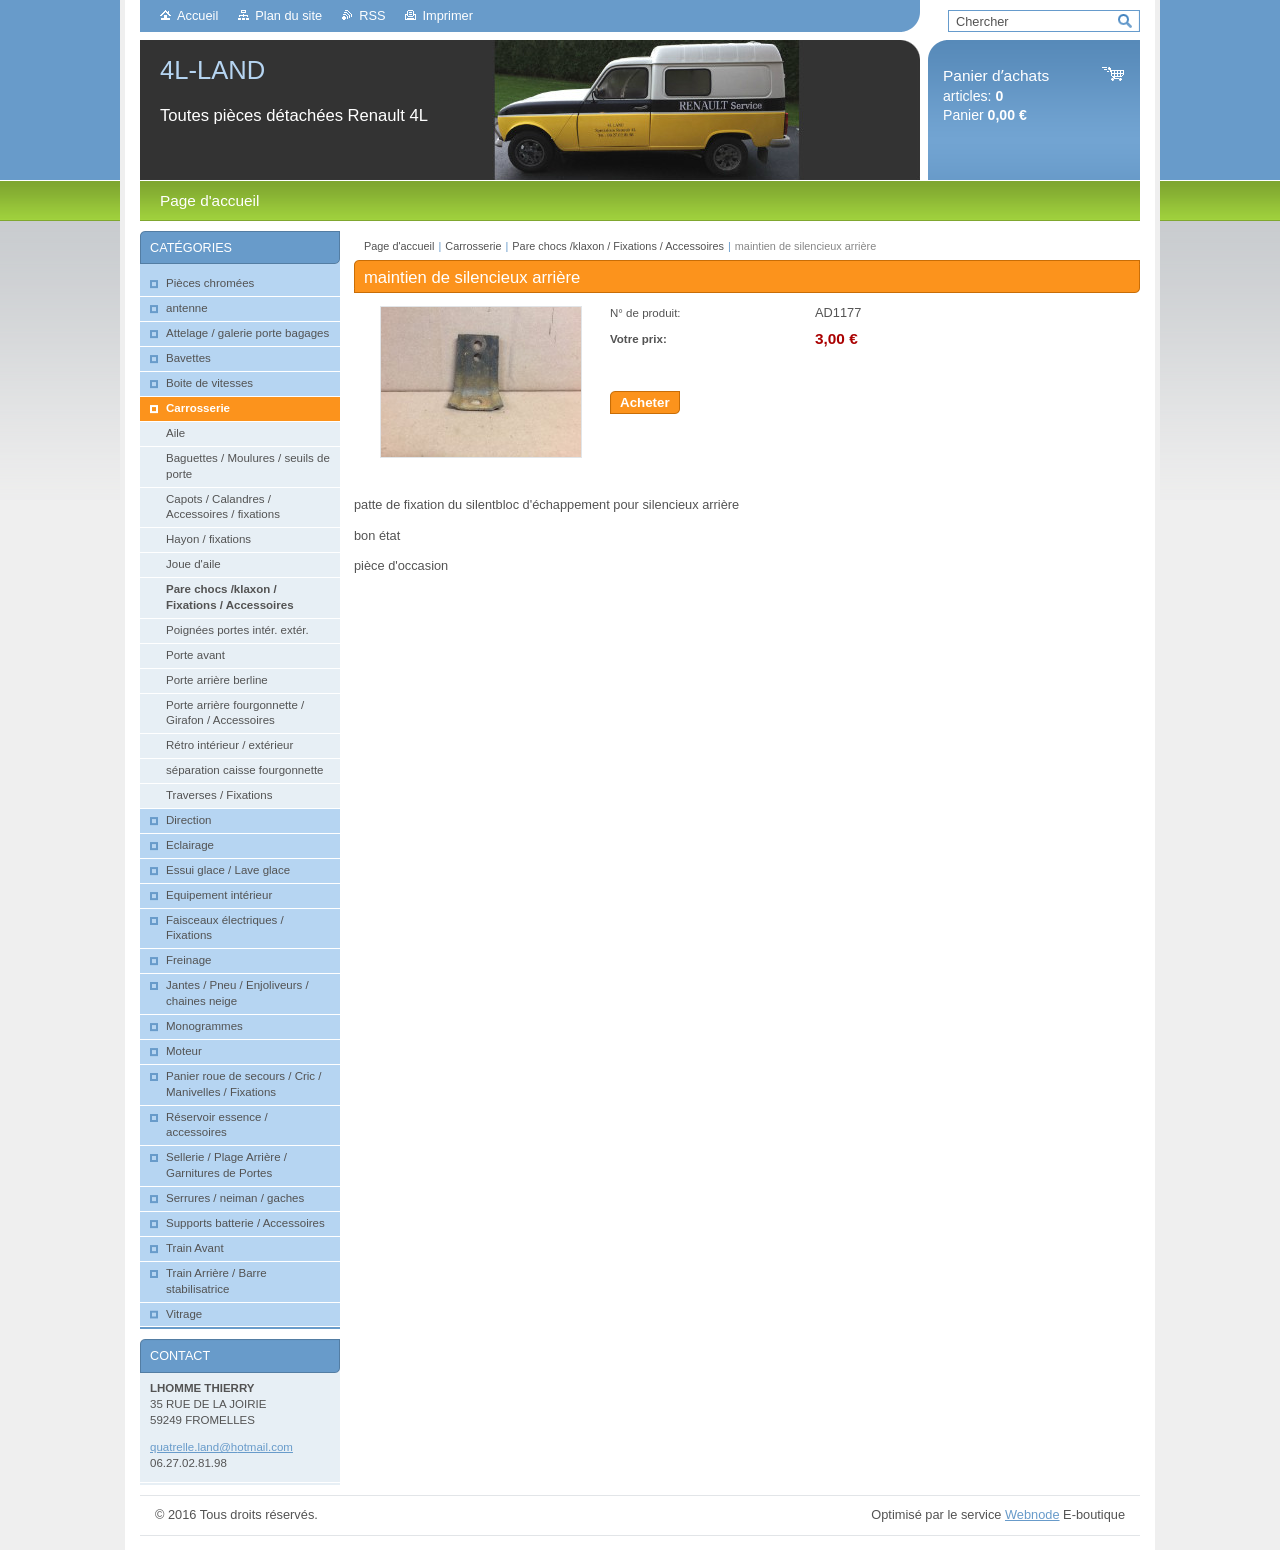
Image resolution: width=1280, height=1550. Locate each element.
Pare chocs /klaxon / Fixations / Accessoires (618, 246)
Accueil (197, 15)
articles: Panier (996, 95)
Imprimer (447, 15)
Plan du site (288, 15)
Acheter (645, 402)
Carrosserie (473, 246)
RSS (372, 15)
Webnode (1032, 1514)
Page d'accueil (399, 246)
